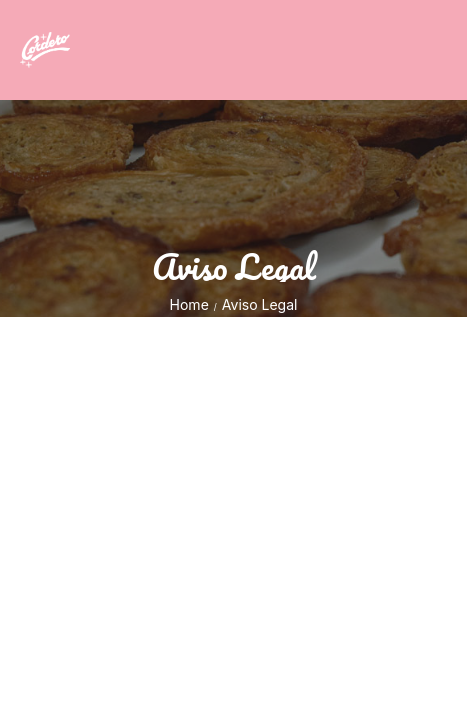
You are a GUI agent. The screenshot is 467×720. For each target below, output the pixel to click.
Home (189, 304)
